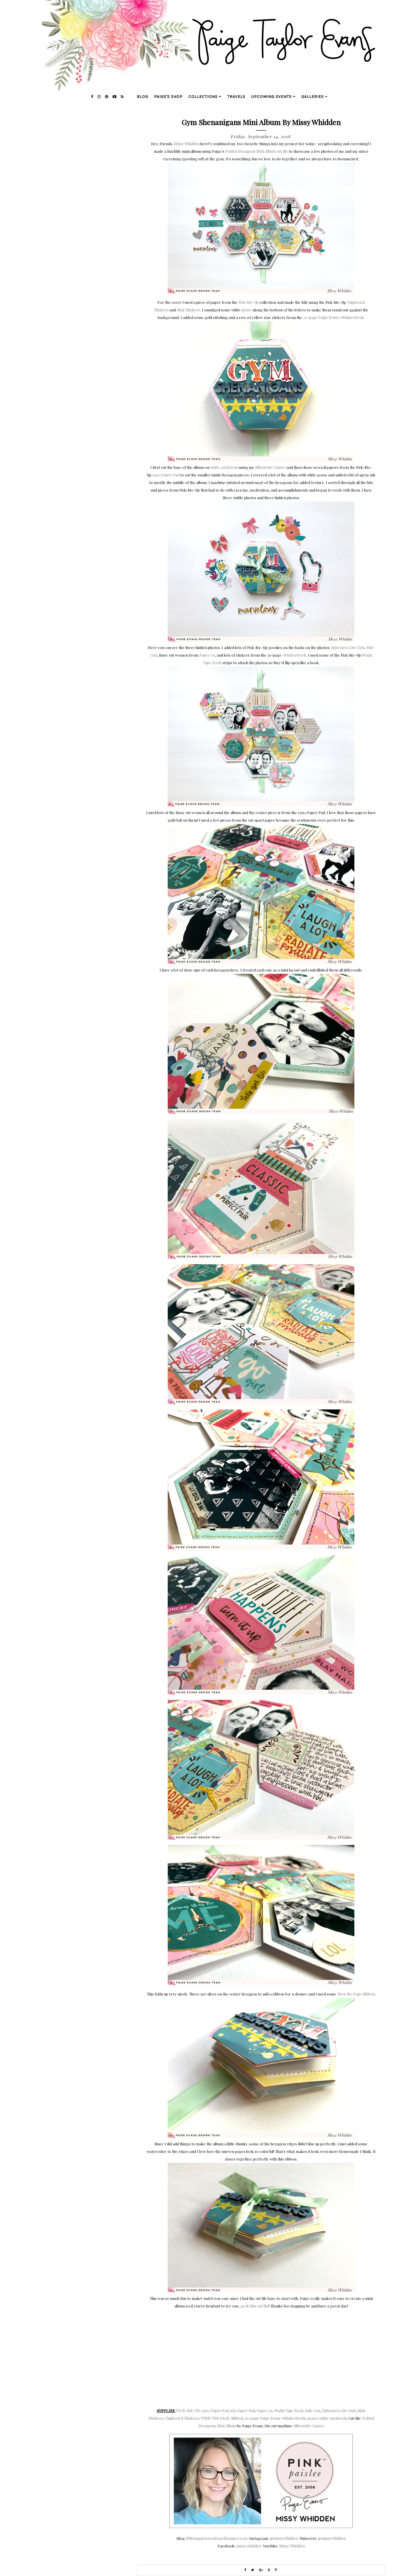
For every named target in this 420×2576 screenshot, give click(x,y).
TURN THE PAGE (214, 2418)
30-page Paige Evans (333, 317)
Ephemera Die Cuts (348, 647)
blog (142, 96)
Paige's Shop (168, 96)
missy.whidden (248, 2545)
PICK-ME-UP (188, 2410)
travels (236, 96)
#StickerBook (294, 655)
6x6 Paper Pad (242, 2410)
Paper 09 (207, 655)
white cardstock (224, 467)
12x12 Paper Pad (165, 474)
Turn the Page (349, 1993)
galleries (312, 96)
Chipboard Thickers (182, 2418)
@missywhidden (284, 2538)
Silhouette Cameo (270, 467)
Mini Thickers (188, 309)
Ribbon (368, 1993)
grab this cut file (254, 2305)
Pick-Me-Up (248, 302)
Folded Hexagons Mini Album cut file (256, 151)
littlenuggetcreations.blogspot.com (216, 2538)
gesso (247, 309)
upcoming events (271, 96)
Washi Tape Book (289, 2410)
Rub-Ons (313, 2410)
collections (203, 96)
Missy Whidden (187, 143)
